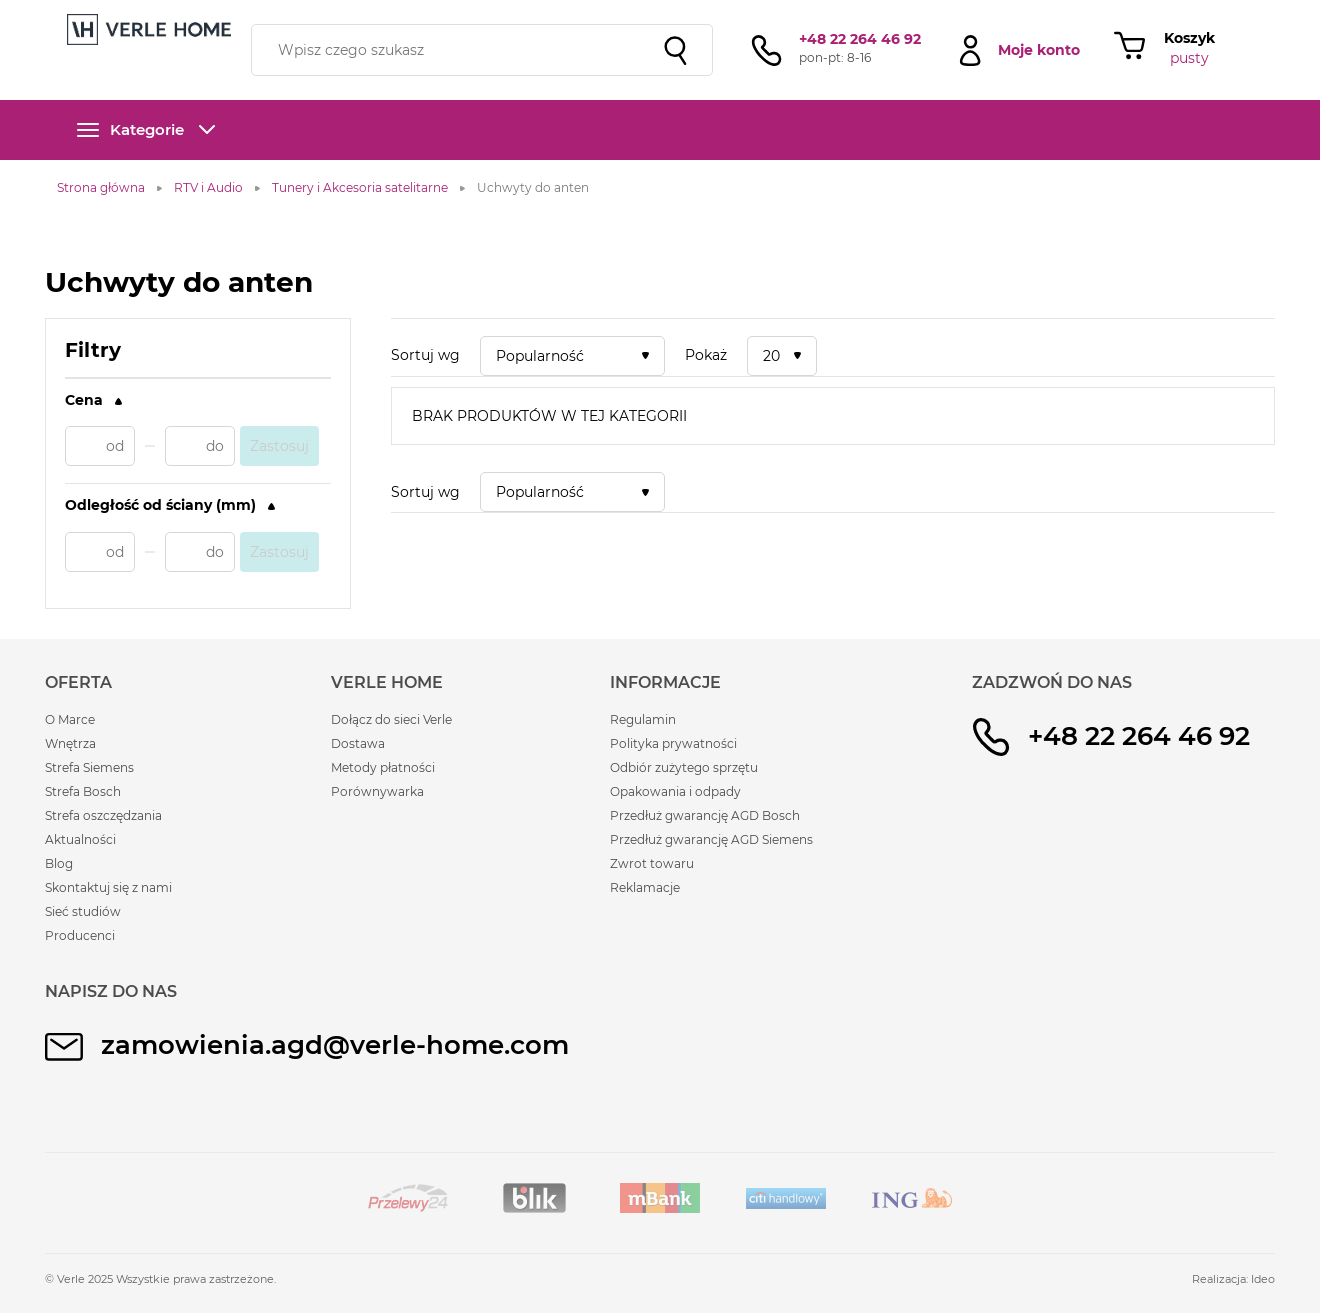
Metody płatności (383, 767)
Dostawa (358, 743)
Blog (59, 863)
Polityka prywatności (673, 743)
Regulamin (643, 719)
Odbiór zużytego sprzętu (684, 767)
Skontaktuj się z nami (108, 887)
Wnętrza (70, 743)
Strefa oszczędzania (103, 815)
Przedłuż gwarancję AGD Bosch (705, 815)
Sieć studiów (83, 911)
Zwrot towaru (652, 863)
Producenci (80, 935)
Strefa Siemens (89, 767)
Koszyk (1189, 38)
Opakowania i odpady (675, 791)
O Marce (70, 719)
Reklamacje (645, 887)
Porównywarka (377, 791)
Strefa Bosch (83, 791)
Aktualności (80, 839)
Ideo (1263, 1279)
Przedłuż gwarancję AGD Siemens (711, 839)
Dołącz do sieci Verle (391, 719)
